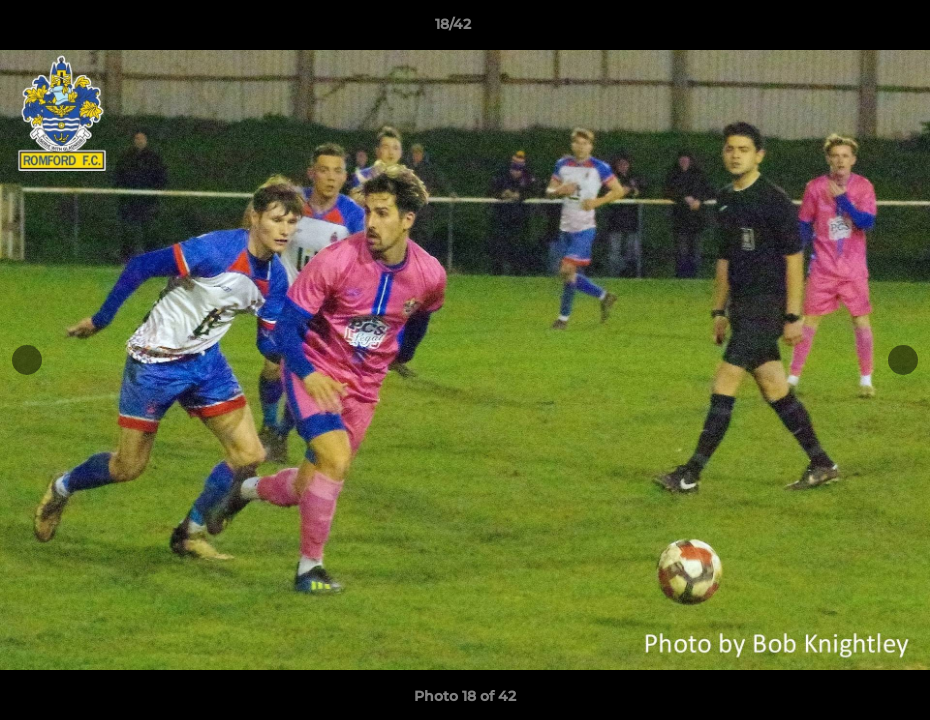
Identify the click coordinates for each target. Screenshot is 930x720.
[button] (846, 29)
